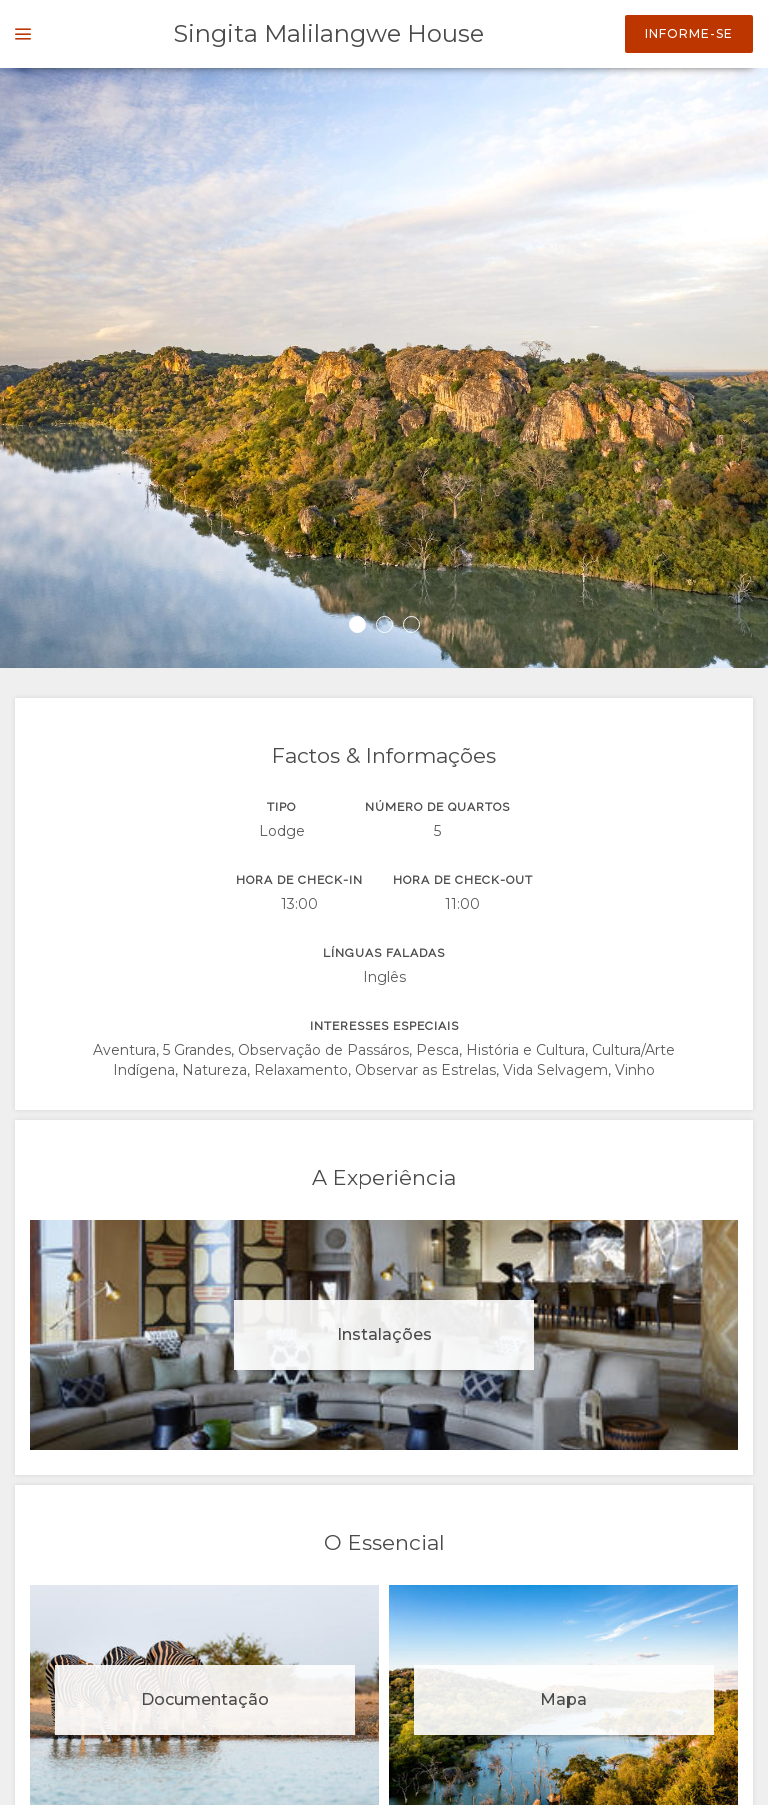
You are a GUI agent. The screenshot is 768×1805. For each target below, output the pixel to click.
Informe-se (689, 33)
